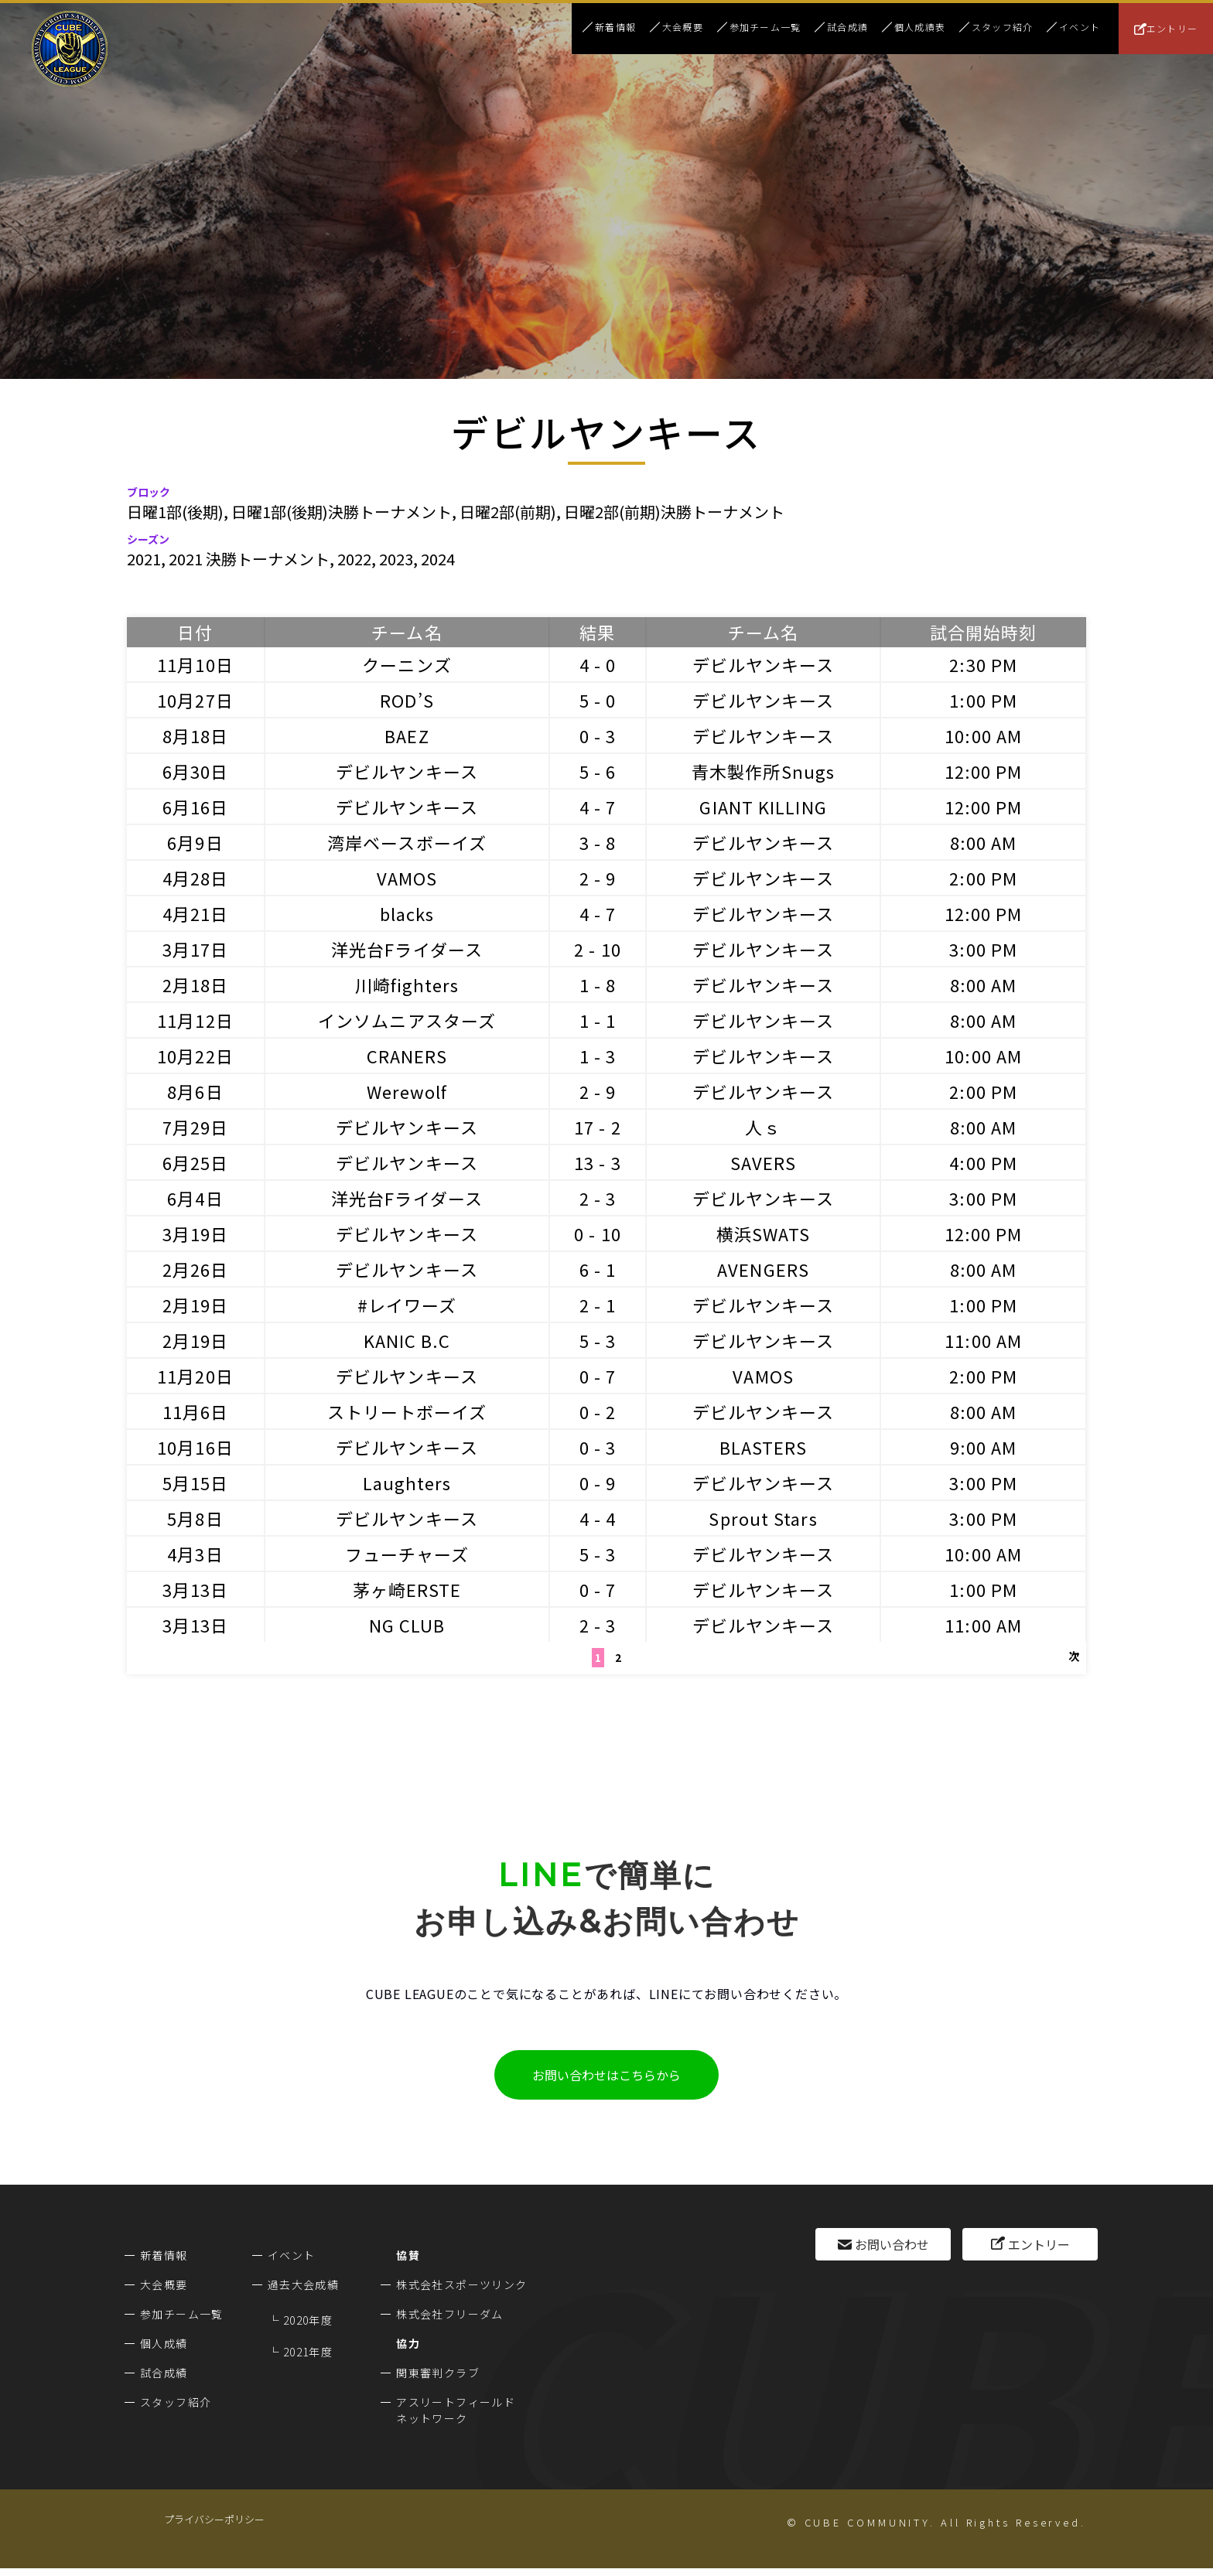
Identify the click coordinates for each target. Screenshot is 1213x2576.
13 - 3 (597, 1162)
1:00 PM (983, 700)
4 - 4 (598, 1518)
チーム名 (406, 631)
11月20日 (195, 1375)
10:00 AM (983, 735)
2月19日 (195, 1304)
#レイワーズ (407, 1304)
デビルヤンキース (763, 664)
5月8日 (195, 1518)
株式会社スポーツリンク (461, 2284)
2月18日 (195, 984)
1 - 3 (598, 1055)
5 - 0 (598, 700)
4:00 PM (983, 1162)
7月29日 (195, 1126)
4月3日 (195, 1553)
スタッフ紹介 (1002, 26)
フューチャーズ (407, 1553)
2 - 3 (598, 1198)
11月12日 (195, 1020)
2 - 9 (598, 877)
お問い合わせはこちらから (606, 2075)
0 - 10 (597, 1233)
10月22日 (195, 1055)
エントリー (1172, 28)
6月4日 (195, 1198)
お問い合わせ (892, 2244)
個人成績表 (919, 26)
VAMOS (407, 877)
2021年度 (308, 2351)
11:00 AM (983, 1340)
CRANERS (407, 1055)
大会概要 (682, 26)
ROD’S (407, 700)
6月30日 (195, 771)
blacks (407, 913)
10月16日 (195, 1447)
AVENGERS (763, 1269)
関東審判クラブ (438, 2372)
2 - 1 (598, 1304)
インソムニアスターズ (407, 1020)
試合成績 (847, 26)
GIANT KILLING (762, 806)
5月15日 (195, 1482)
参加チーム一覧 (765, 26)
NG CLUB (407, 1624)
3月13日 (195, 1589)
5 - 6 (598, 771)
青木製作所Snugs (763, 771)
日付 (195, 631)
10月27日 (195, 700)
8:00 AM (983, 842)
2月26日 (195, 1269)
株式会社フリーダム (450, 2314)
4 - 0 (598, 664)
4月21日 (195, 913)
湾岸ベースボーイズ (407, 842)
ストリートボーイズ (407, 1411)
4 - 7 (598, 806)
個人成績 (164, 2343)
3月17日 (195, 949)
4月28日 (195, 877)
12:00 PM (984, 771)
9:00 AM (983, 1447)
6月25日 (195, 1162)
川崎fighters (407, 984)
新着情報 (615, 26)
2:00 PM (983, 877)
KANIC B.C (407, 1340)
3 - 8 (598, 842)
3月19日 (195, 1233)
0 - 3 (598, 735)
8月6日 (195, 1091)
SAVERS (763, 1162)
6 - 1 (598, 1269)
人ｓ (763, 1126)
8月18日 (195, 735)
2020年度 (308, 2320)
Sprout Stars (763, 1518)
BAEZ (406, 735)
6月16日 (195, 806)
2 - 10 (597, 949)
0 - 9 (598, 1482)
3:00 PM (983, 949)
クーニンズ (407, 664)
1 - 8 (598, 984)
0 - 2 (598, 1411)
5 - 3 (598, 1340)
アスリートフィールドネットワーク (455, 2410)
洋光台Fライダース (407, 949)
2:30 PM (983, 664)
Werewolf (407, 1091)
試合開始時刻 (983, 631)
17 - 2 (597, 1126)
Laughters (407, 1482)
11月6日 (195, 1411)
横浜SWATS (763, 1233)
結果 (597, 631)
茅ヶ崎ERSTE (407, 1589)
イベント (1079, 26)
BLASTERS (763, 1447)
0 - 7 (598, 1375)
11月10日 (195, 664)
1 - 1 (598, 1020)
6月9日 (195, 842)
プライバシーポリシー (214, 2519)
